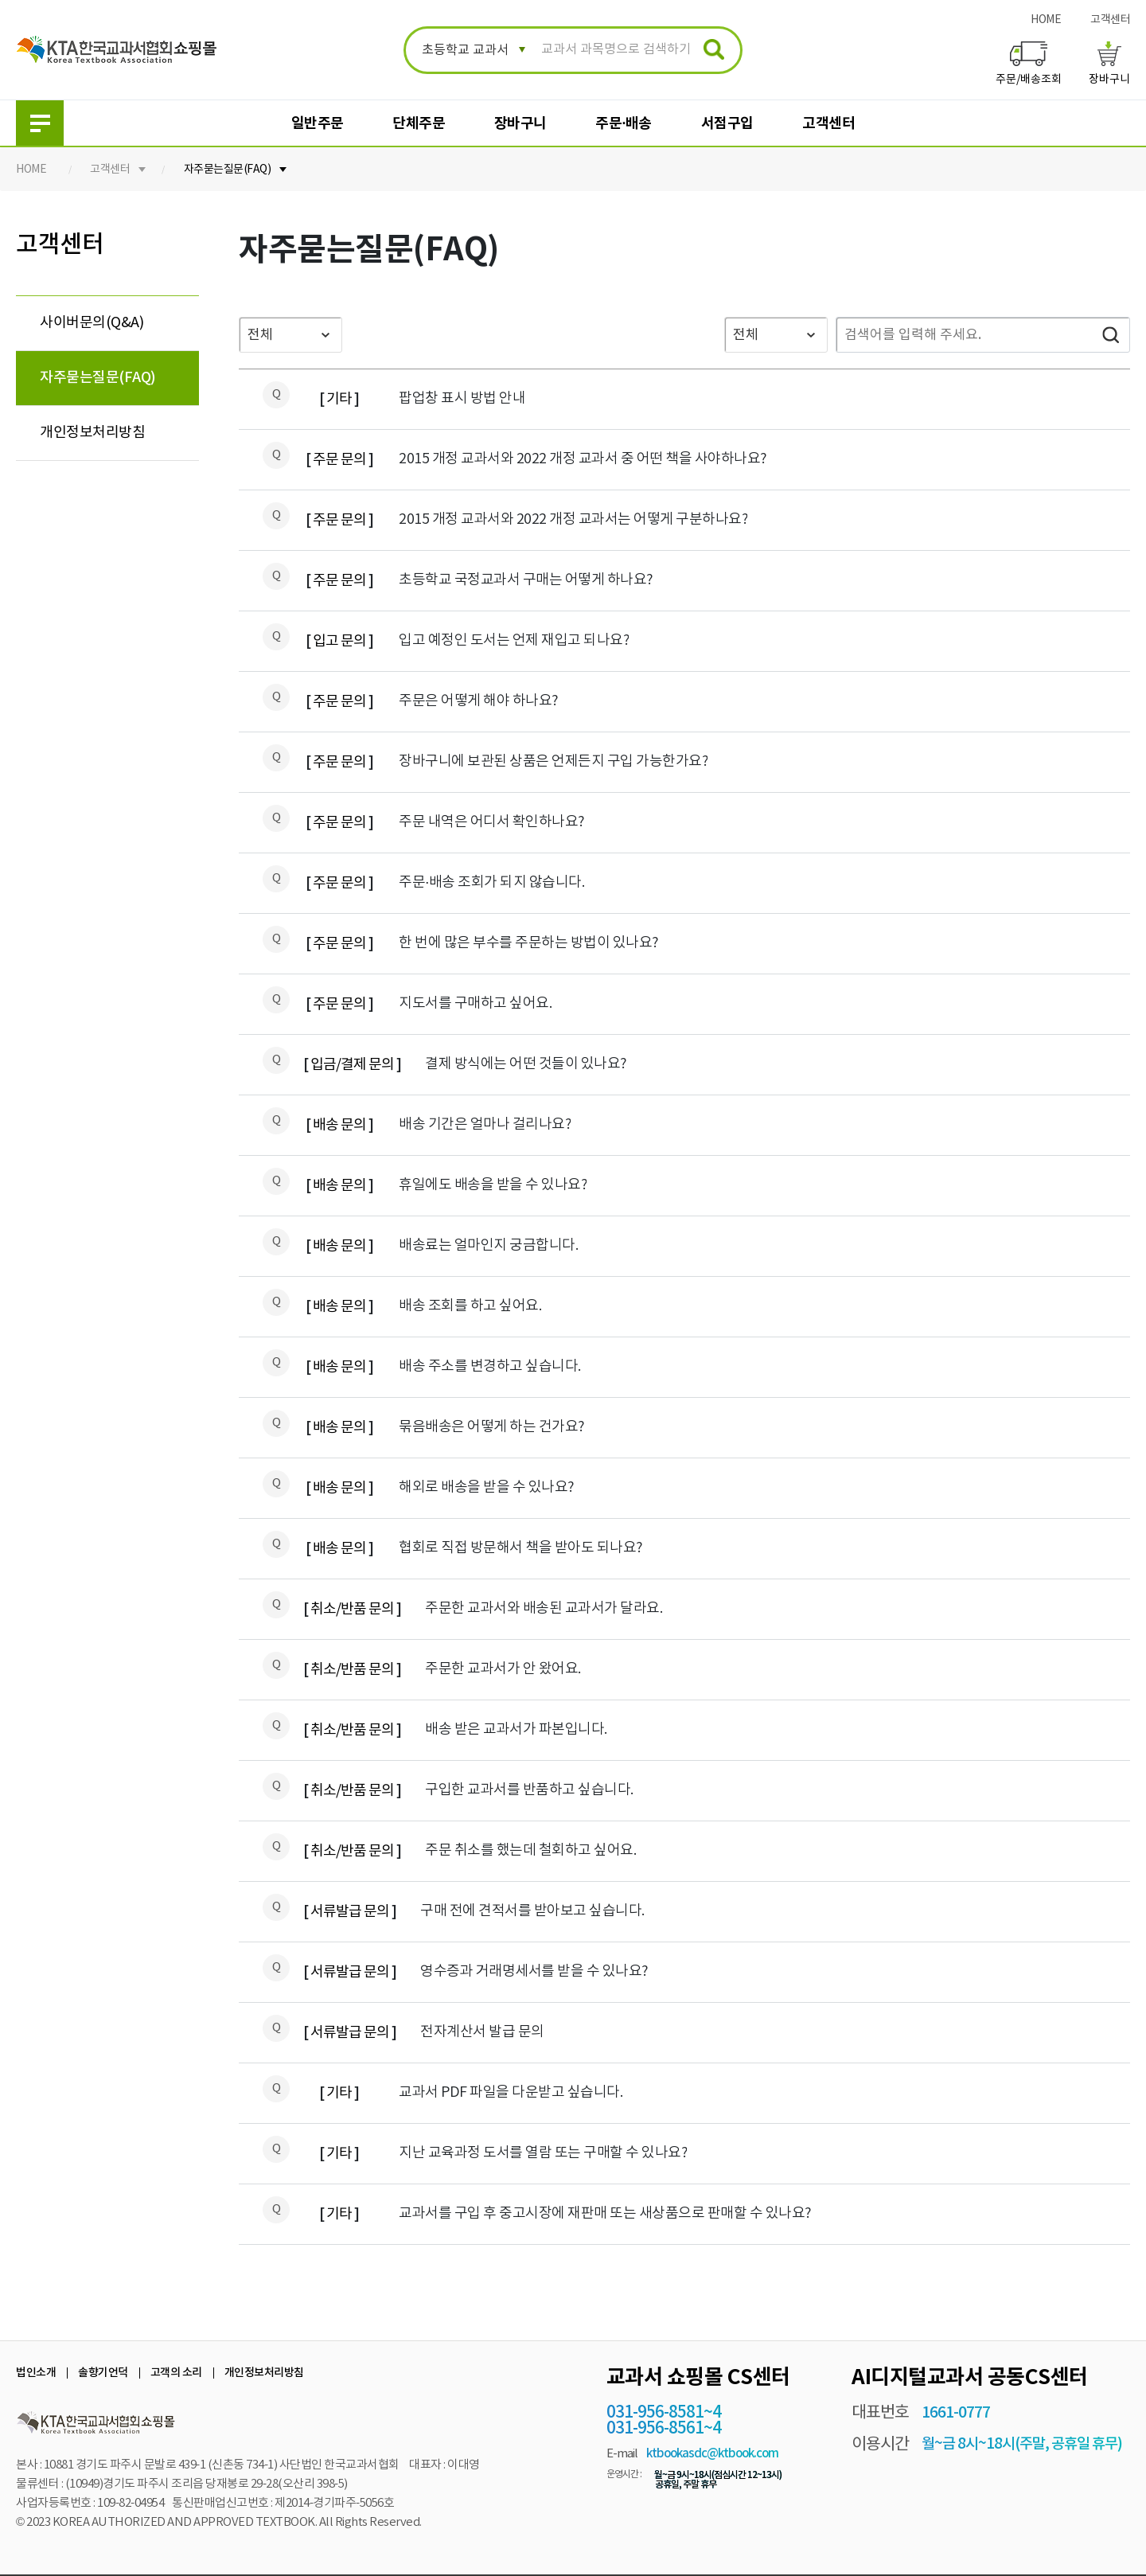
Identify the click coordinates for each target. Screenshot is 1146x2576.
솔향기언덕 (103, 2372)
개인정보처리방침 (92, 432)
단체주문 (418, 123)
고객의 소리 (176, 2372)
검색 (1110, 335)
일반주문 (317, 123)
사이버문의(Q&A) (91, 322)
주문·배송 (623, 123)
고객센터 (1110, 20)
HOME (1046, 20)
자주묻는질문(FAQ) (227, 169)
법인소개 (36, 2372)
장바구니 (520, 123)
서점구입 (727, 123)
